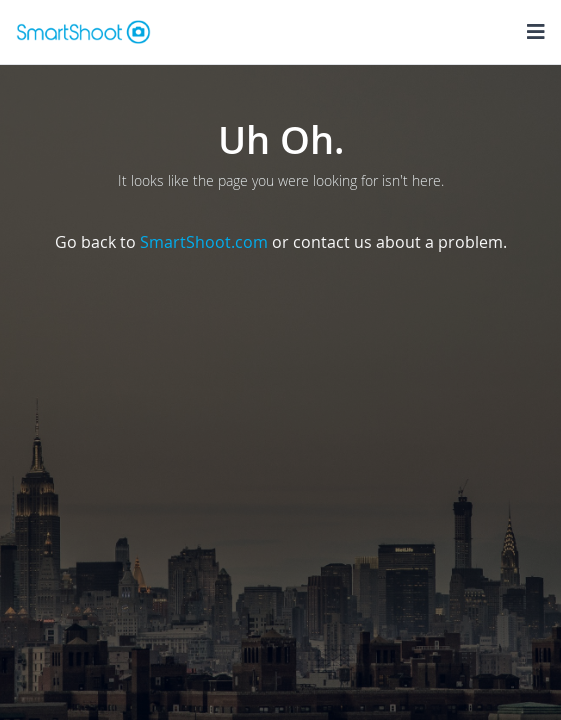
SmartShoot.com (204, 242)
